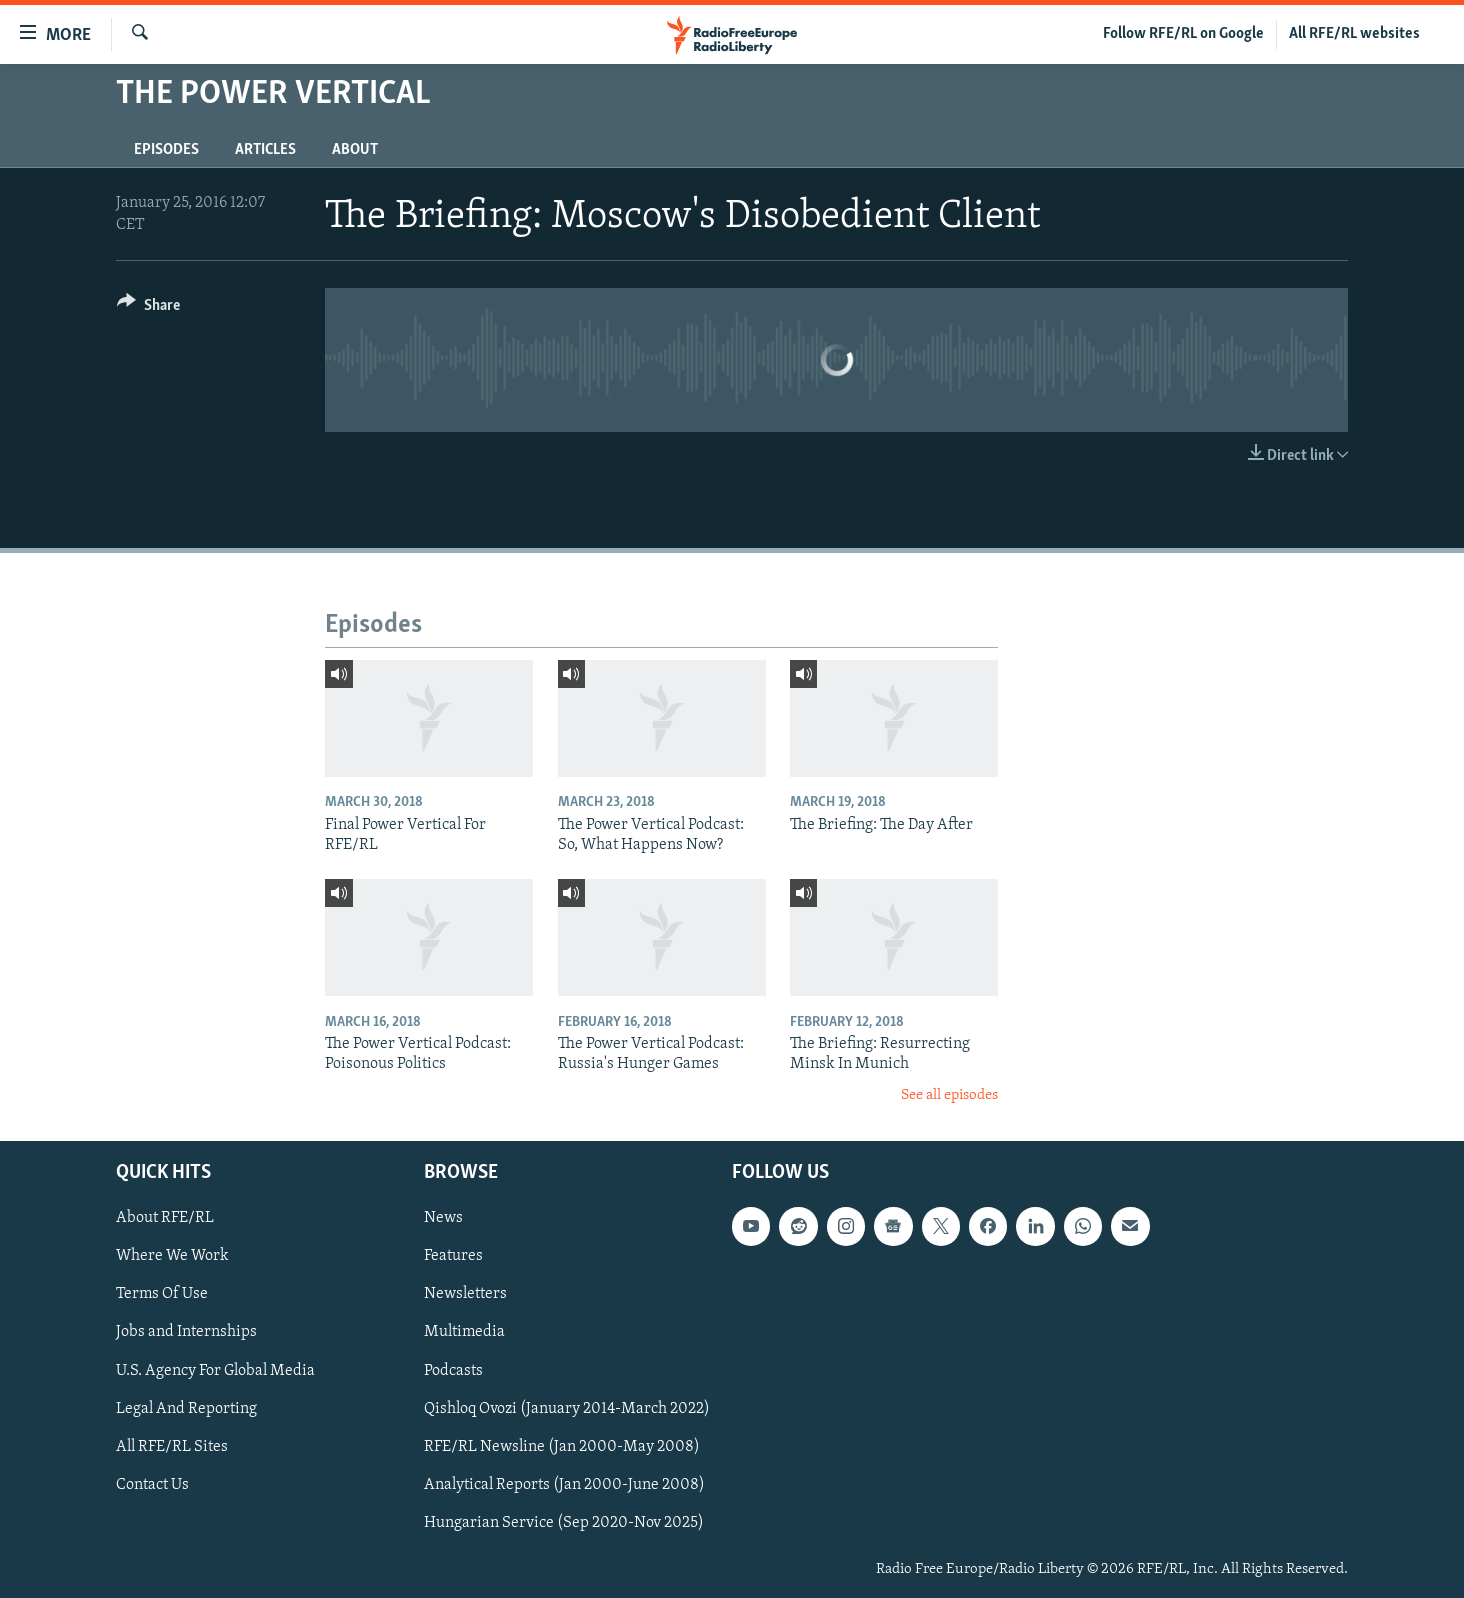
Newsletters (465, 1294)
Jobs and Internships (186, 1332)
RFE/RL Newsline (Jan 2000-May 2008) (562, 1447)
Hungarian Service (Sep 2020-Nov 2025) (564, 1523)
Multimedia (464, 1332)
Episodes (166, 150)
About (355, 150)
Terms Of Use (162, 1294)
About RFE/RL (165, 1218)
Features (453, 1256)
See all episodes (949, 1095)
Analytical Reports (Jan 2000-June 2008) (564, 1485)
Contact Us (152, 1485)
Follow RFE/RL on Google (1183, 34)
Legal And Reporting (186, 1409)
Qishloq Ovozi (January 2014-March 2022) (567, 1409)
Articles (265, 150)
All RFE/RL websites (1354, 34)
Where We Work (172, 1256)
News (443, 1218)
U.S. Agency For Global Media (215, 1370)
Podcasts (453, 1370)
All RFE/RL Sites (172, 1447)
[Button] (148, 308)
